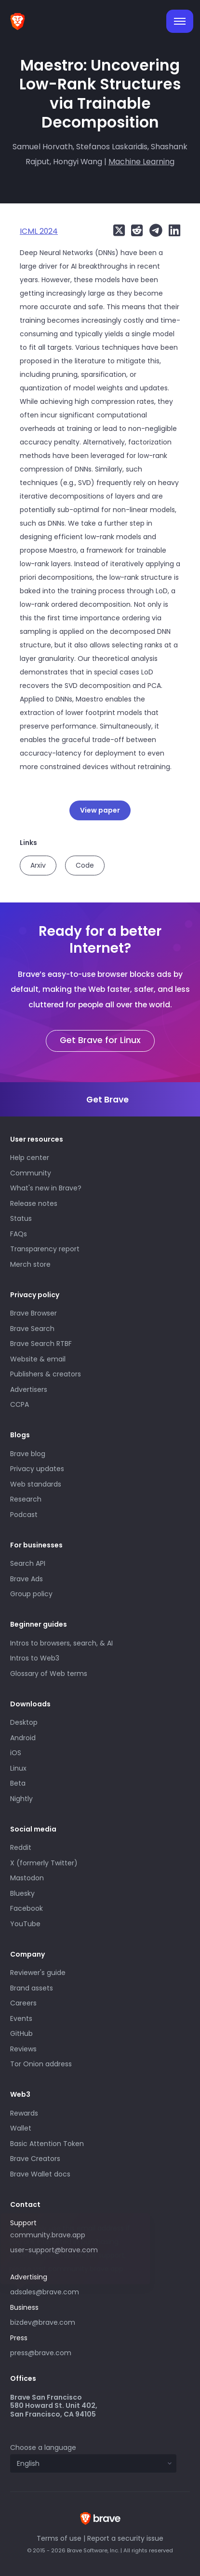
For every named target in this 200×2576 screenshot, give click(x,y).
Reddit (20, 1847)
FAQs (18, 1234)
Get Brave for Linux (100, 1040)
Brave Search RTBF (41, 1343)
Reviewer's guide (38, 1972)
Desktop (24, 1722)
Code (85, 865)
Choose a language (43, 2447)
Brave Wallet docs (40, 2174)
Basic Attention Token (47, 2143)
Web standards (35, 1484)
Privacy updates (37, 1469)
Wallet (20, 2128)
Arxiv (38, 865)
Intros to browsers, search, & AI (61, 1643)
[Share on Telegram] (153, 230)
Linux (18, 1768)
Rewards (24, 2113)
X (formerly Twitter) (44, 1863)
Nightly (21, 1798)
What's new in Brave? (45, 1188)
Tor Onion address (41, 2064)
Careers (23, 2003)
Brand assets (31, 1988)
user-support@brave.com (54, 2250)
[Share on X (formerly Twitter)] (119, 230)
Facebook (26, 1908)
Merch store (30, 1264)
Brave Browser (33, 1313)
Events (21, 2018)
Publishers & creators (45, 1374)
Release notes (33, 1203)
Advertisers (28, 1389)
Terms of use (59, 2538)
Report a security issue (125, 2538)
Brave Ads (26, 1579)
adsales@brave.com (80, 2291)
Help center (29, 1157)
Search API (27, 1563)
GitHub (21, 2033)
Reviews (23, 2049)
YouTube (25, 1924)
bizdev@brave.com (42, 2322)
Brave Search (32, 1328)
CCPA (19, 1404)
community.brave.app (47, 2235)
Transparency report (45, 1249)
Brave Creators (35, 2158)
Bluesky (22, 1893)
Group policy (31, 1594)
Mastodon (27, 1878)
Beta (18, 1783)
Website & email (38, 1359)
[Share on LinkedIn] (172, 230)
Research (25, 1499)
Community (30, 1173)
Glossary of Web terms (48, 1673)
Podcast (24, 1514)
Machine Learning (141, 161)
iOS (15, 1753)
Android (23, 1738)
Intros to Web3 (34, 1658)
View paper (100, 810)
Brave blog (27, 1454)
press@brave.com (40, 2353)
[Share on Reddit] (134, 230)
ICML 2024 (39, 231)
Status (21, 1218)
